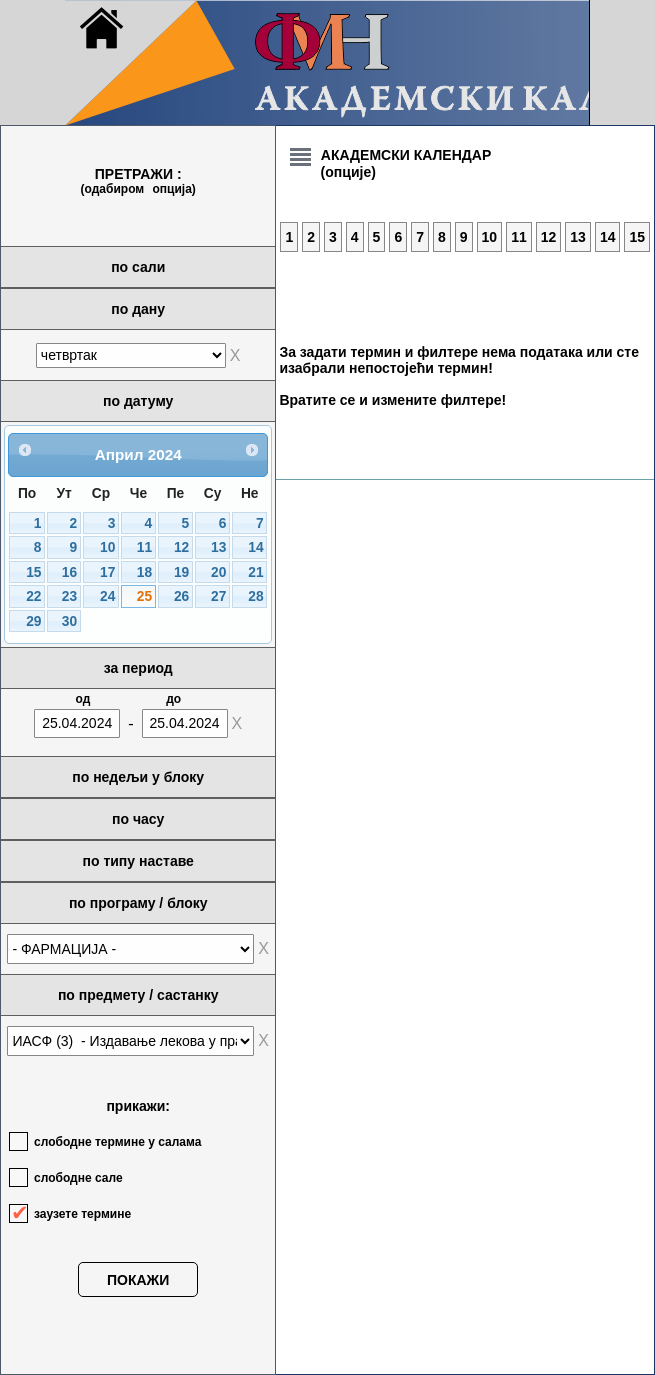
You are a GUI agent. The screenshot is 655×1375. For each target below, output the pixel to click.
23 (69, 596)
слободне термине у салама (117, 1142)
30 (69, 621)
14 (255, 547)
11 (144, 547)
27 (218, 596)
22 (33, 596)
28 (255, 596)
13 (218, 547)
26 (181, 596)
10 (107, 547)
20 (218, 572)
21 (255, 572)
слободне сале (78, 1178)
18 (144, 572)
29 (33, 621)
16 (69, 572)
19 (181, 572)
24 (107, 596)
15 (33, 572)
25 (144, 596)
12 (181, 547)
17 (107, 572)
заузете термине (82, 1214)
